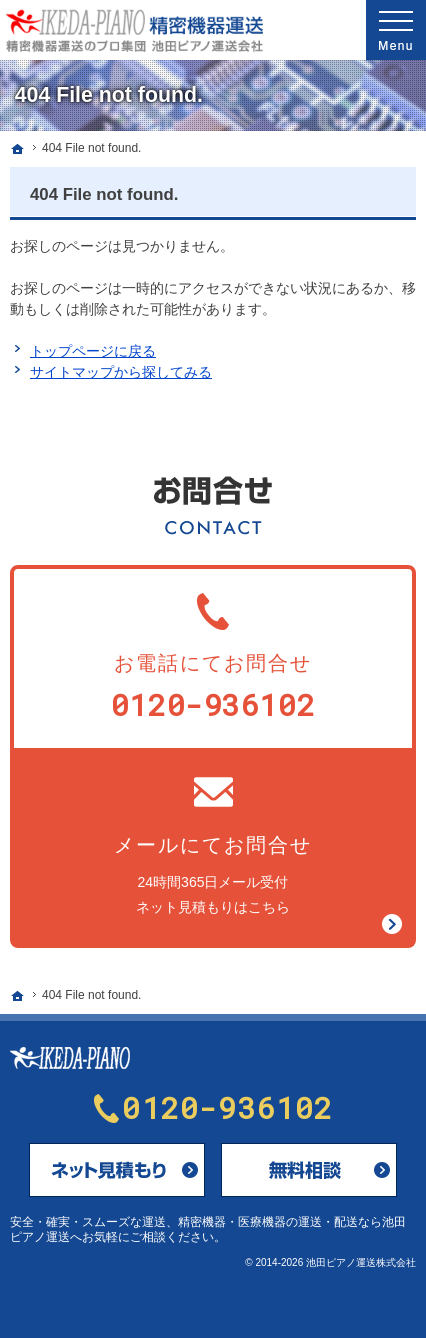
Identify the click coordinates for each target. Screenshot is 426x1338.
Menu (396, 30)
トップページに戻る (93, 351)
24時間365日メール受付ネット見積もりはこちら (213, 843)
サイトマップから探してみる (121, 372)
